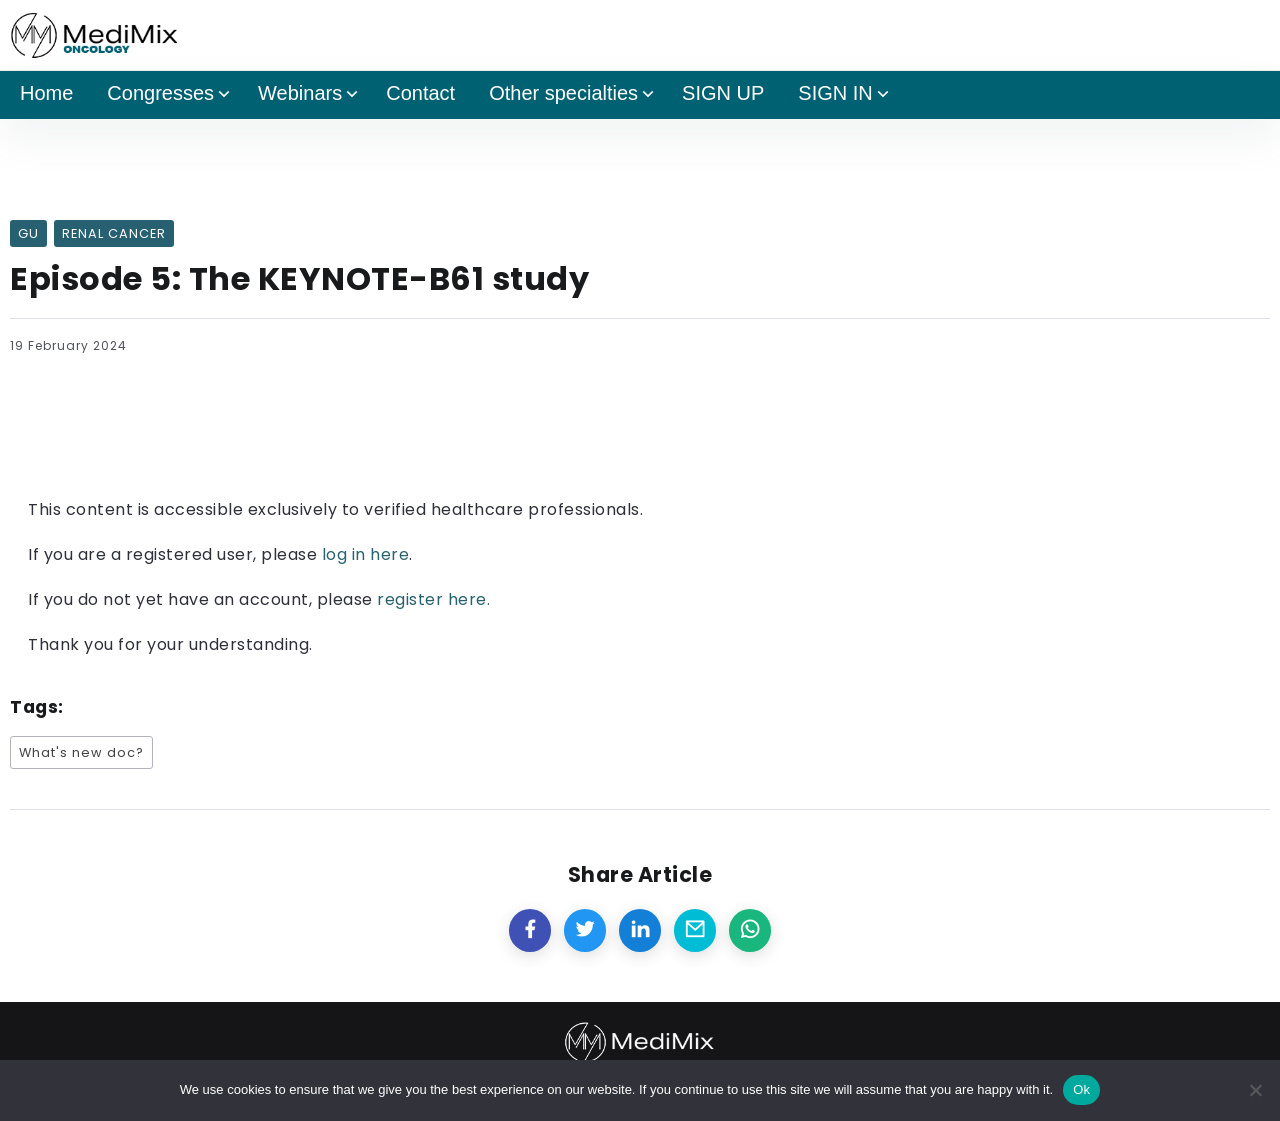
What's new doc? (81, 752)
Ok (1081, 1089)
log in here (366, 554)
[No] (1255, 1090)
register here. (433, 599)
